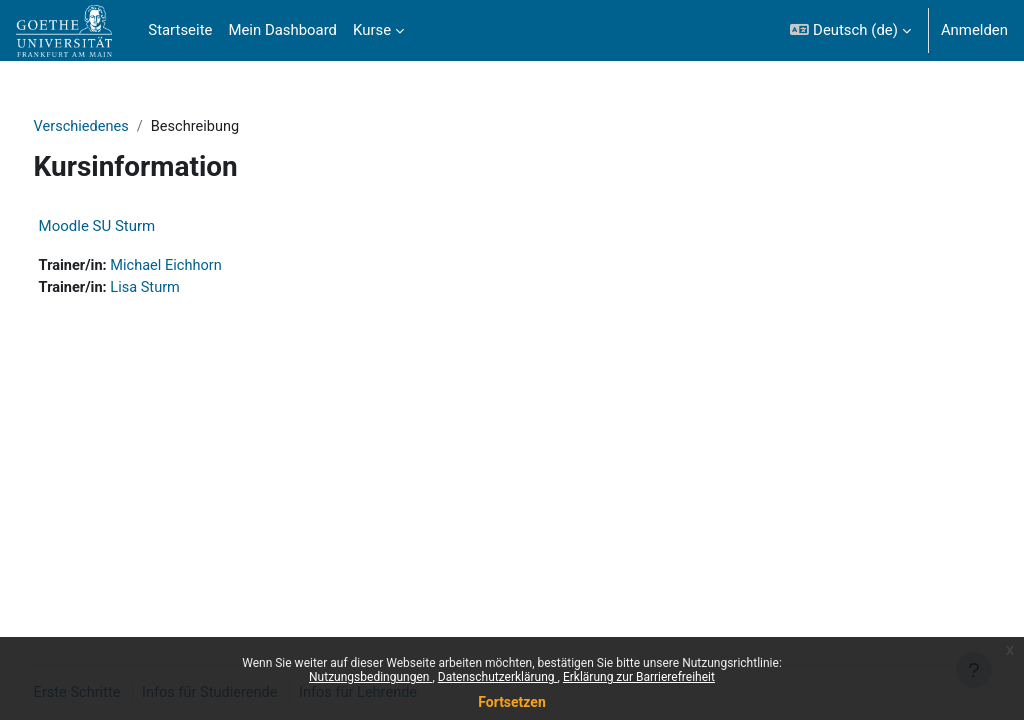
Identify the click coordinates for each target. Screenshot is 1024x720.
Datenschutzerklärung (498, 677)
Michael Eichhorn (206, 267)
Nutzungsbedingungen (370, 677)
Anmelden (974, 30)
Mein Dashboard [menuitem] (282, 30)
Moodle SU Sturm (134, 227)
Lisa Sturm (184, 289)
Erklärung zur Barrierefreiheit (639, 677)
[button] (850, 30)
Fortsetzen (512, 702)
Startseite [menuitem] (180, 30)
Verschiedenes (120, 127)
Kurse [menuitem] (372, 30)
